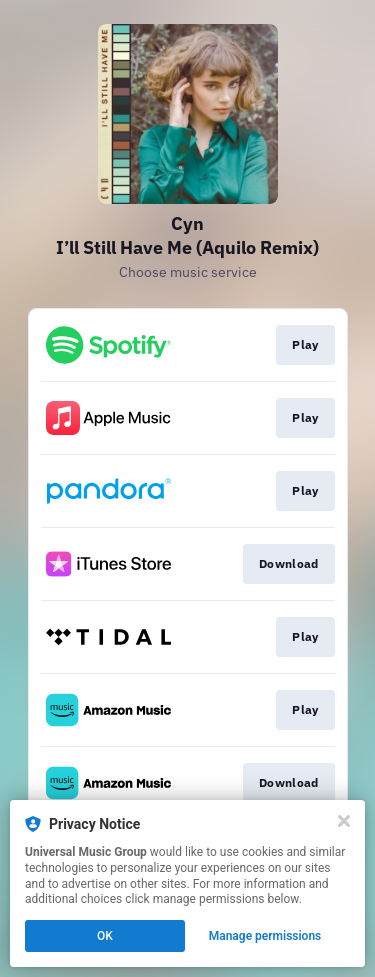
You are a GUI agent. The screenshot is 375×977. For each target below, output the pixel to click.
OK (105, 936)
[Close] (344, 821)
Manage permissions (265, 936)
